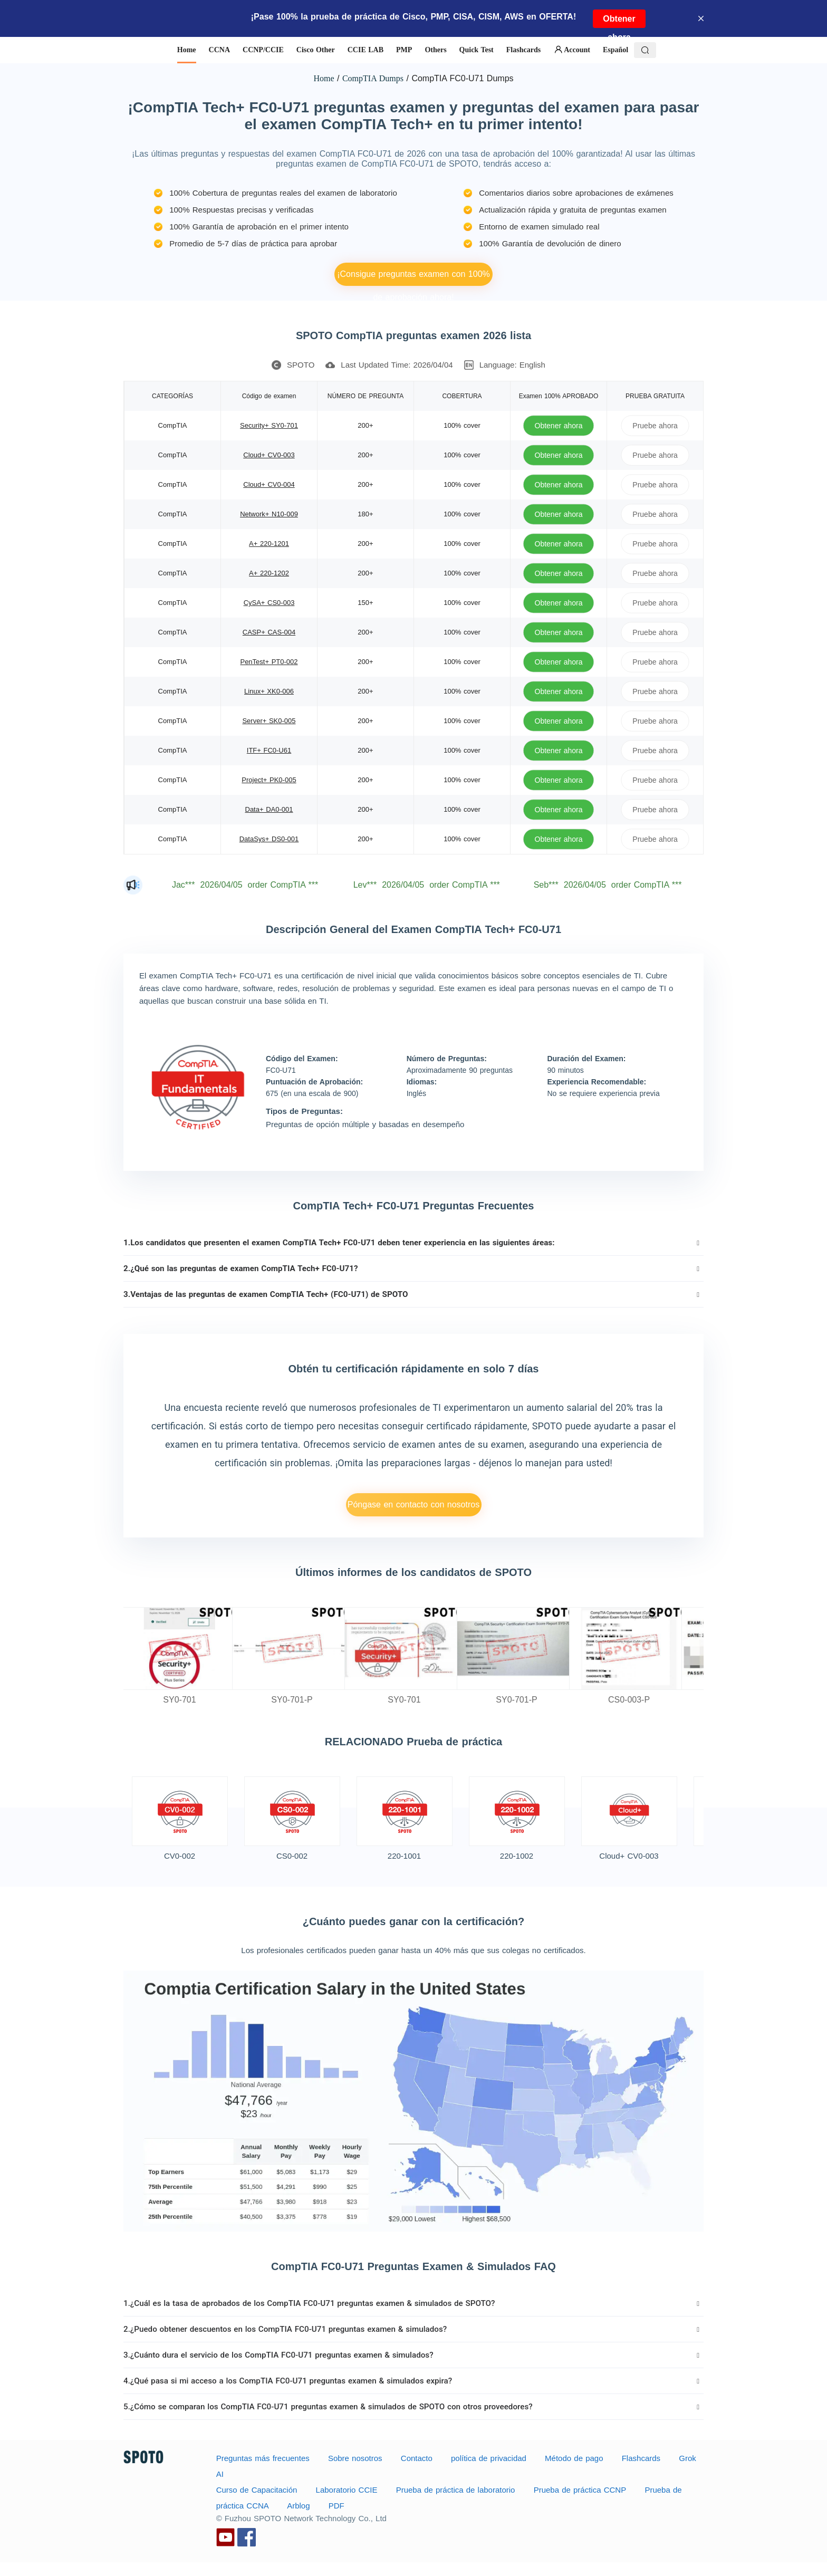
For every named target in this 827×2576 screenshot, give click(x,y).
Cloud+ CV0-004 (268, 484)
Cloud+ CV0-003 (268, 455)
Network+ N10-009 (269, 514)
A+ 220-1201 (269, 543)
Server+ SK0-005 (268, 721)
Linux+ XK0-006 (269, 691)
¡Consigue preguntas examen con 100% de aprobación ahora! (413, 278)
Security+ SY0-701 (269, 425)
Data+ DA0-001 (269, 809)
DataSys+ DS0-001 (269, 839)
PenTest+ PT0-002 (268, 662)
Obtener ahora (619, 21)
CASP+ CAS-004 (269, 632)
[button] (413, 1242)
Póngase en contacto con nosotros (413, 1504)
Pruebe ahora (655, 425)
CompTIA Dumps (372, 78)
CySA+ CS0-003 (269, 603)
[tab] (413, 1242)
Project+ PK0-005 (269, 780)
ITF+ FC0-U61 (269, 750)
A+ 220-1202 (269, 573)
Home (323, 78)
